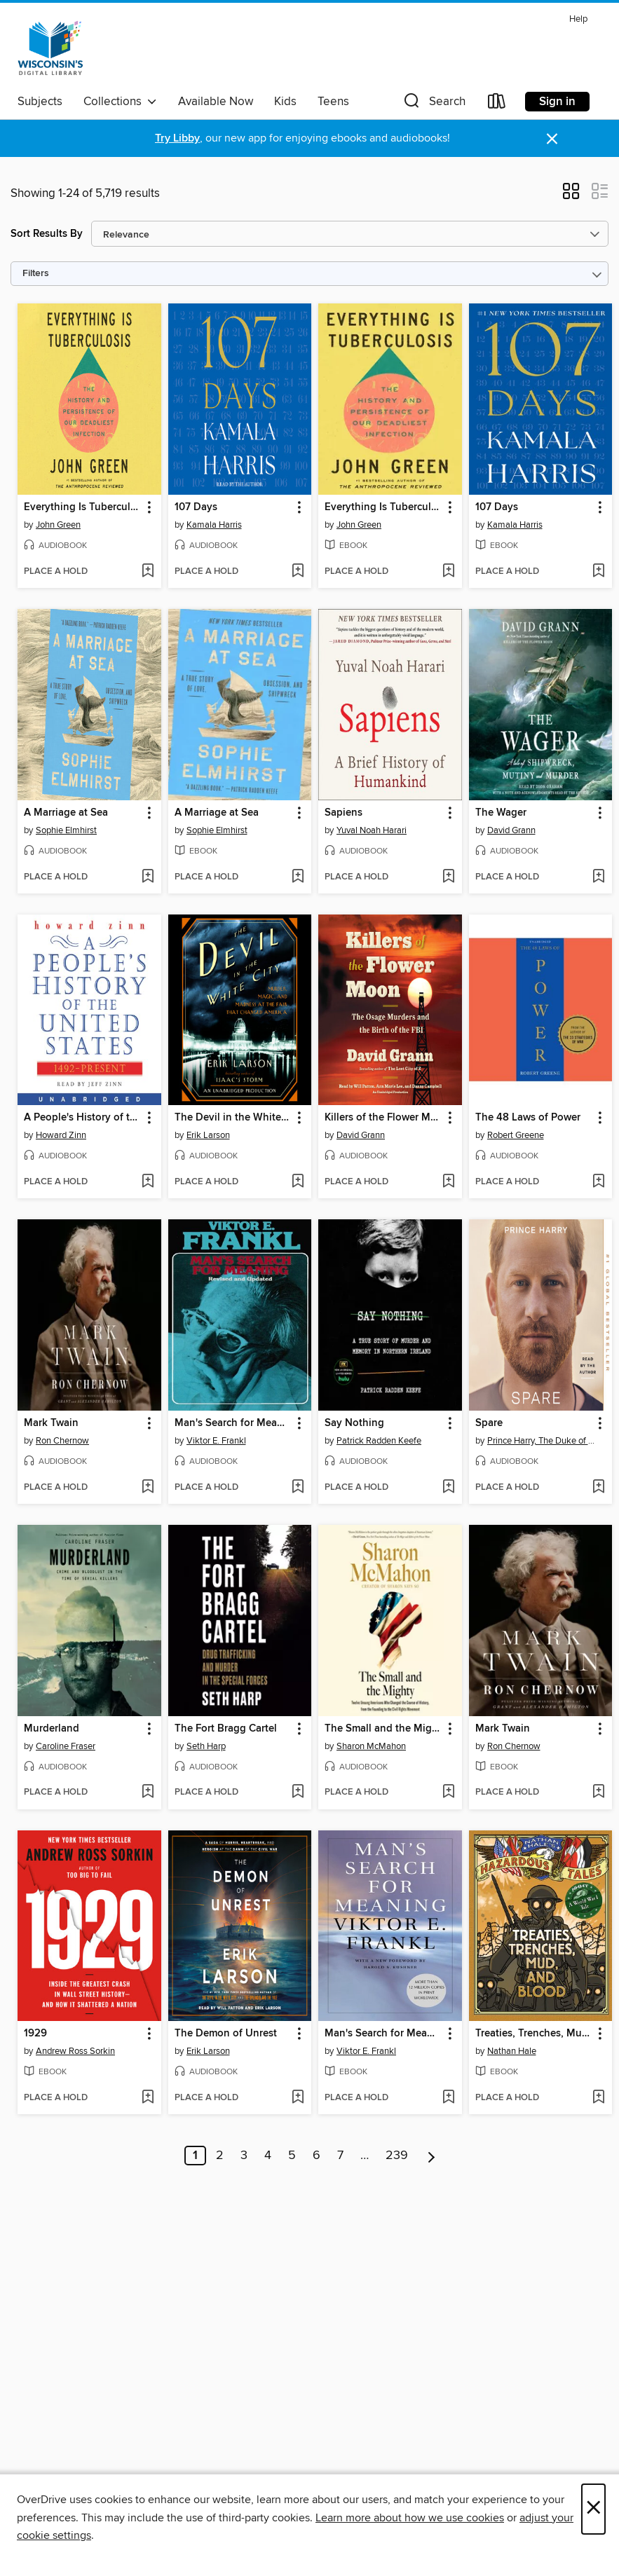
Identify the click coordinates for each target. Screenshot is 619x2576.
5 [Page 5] (292, 2155)
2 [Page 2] (220, 2155)
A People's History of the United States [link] (83, 1117)
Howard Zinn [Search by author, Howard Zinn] (61, 1135)
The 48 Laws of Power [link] (527, 1117)
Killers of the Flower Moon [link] (383, 1117)
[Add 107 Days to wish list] (297, 572)
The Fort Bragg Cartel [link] (226, 1728)
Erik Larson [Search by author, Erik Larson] (208, 1135)
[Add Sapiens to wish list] (448, 877)
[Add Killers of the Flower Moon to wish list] (448, 1182)
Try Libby (177, 138)
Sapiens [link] (343, 813)
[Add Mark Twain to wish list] (147, 1488)
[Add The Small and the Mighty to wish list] (448, 1792)
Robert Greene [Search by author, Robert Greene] (515, 1135)
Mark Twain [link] (51, 1423)
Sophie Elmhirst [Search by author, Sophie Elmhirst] (66, 830)
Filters (35, 274)
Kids (285, 101)
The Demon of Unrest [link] (226, 2033)
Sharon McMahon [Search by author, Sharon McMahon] (371, 1746)
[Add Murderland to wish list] (147, 1792)
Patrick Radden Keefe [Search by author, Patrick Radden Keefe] (378, 1440)
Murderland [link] (51, 1728)
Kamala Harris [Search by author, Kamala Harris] (214, 524)
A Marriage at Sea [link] (66, 813)
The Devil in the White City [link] (233, 1117)
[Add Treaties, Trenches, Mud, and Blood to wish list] (598, 2098)
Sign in (557, 101)
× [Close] (593, 2509)
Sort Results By (47, 233)
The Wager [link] (500, 813)
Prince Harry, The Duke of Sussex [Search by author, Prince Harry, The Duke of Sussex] (542, 1440)
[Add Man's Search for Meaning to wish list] (297, 1488)
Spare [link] (489, 1423)
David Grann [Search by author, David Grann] (511, 830)
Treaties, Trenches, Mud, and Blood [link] (534, 2033)
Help (578, 19)
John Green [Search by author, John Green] (58, 524)
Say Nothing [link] (354, 1423)
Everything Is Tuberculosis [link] (83, 507)
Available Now (215, 101)
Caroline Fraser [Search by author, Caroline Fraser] (65, 1746)
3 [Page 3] (243, 2155)
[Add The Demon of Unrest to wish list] (297, 2098)
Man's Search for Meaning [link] (233, 1423)
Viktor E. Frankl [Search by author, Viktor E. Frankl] (216, 1440)
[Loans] (497, 104)
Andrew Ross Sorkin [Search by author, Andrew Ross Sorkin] (75, 2051)
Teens (333, 101)
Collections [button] (120, 101)
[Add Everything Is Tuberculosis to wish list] (147, 572)
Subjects (40, 101)
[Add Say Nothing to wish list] (448, 1488)
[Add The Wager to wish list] (598, 877)
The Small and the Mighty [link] (383, 1728)
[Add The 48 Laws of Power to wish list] (598, 1182)
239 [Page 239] (397, 2155)
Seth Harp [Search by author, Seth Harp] (206, 1746)
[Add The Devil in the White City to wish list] (297, 1182)
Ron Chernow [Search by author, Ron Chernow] (62, 1440)
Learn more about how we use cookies (409, 2518)
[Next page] (431, 2155)
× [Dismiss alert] (552, 139)
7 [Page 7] (340, 2155)
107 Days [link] (196, 507)
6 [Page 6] (316, 2155)
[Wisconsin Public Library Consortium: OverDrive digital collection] (50, 48)
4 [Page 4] (267, 2155)
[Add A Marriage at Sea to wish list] (147, 877)
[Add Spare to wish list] (598, 1488)
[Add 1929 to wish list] (147, 2098)
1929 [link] (35, 2033)
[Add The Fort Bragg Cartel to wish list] (297, 1792)
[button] (433, 104)
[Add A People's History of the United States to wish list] (147, 1182)
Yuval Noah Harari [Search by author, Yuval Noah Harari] (371, 830)
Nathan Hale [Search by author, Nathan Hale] (511, 2051)
